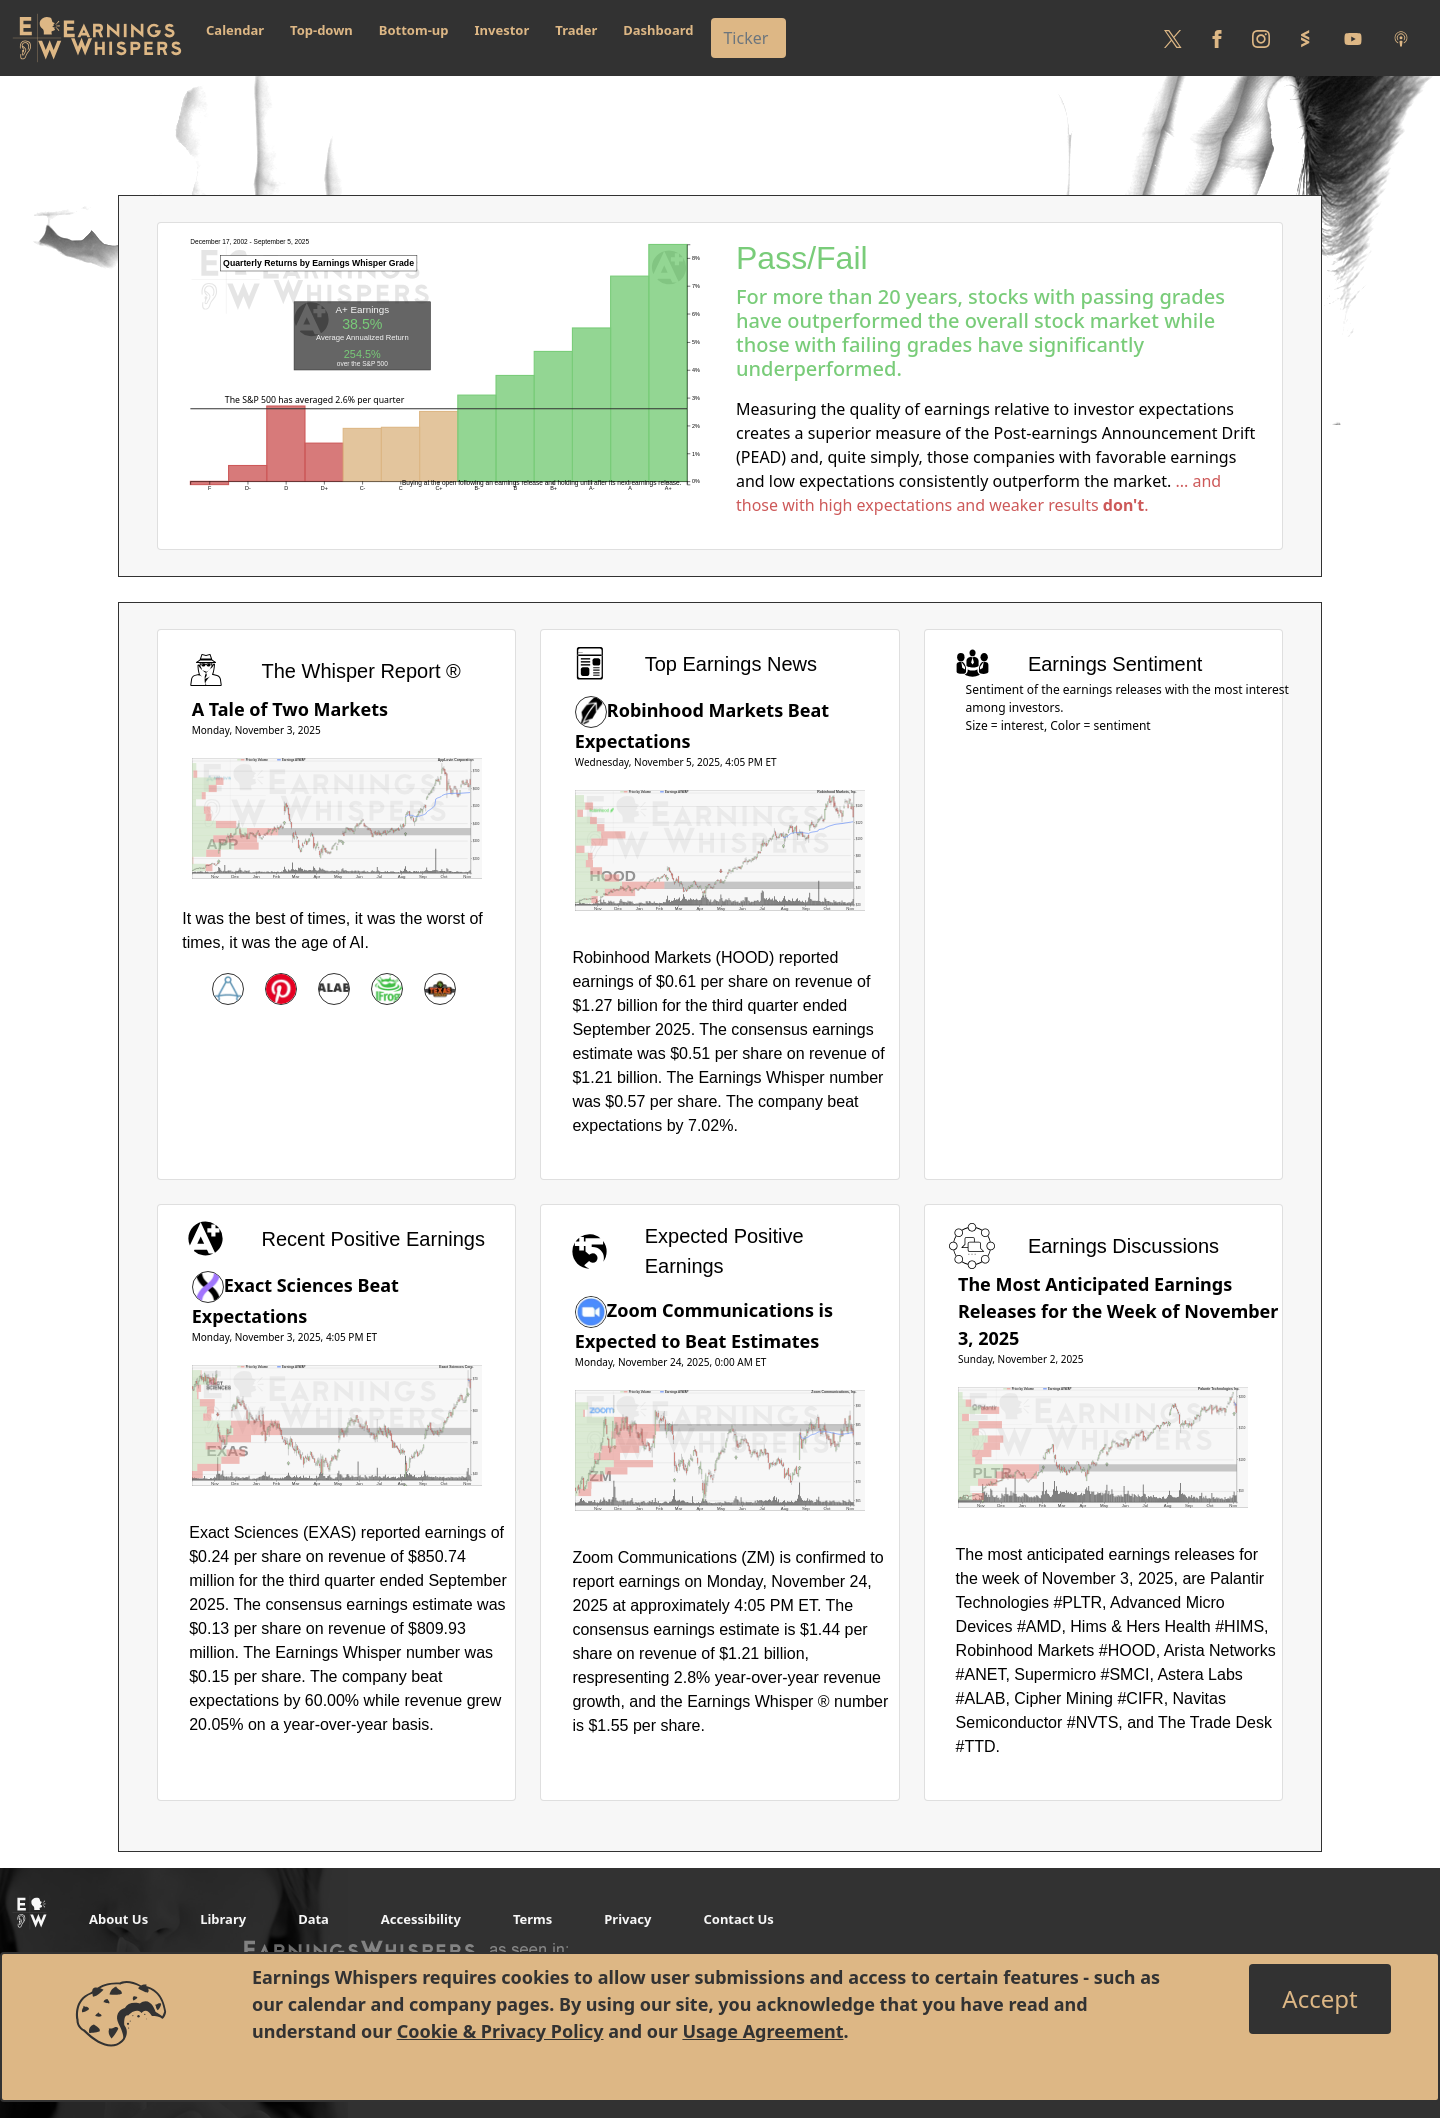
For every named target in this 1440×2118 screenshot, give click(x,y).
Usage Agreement (762, 2031)
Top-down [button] (321, 30)
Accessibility (421, 1919)
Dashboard (658, 30)
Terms (532, 1919)
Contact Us (738, 1919)
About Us (118, 1919)
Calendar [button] (235, 30)
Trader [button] (576, 30)
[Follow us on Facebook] (1217, 38)
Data (313, 1919)
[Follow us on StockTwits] (1305, 38)
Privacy (627, 1919)
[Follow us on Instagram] (1261, 38)
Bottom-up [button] (414, 30)
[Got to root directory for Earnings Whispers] (97, 38)
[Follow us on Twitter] (1173, 38)
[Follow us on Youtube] (1353, 38)
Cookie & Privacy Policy (500, 2031)
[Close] (1319, 1999)
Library (223, 1919)
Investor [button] (502, 30)
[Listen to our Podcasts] (1401, 38)
